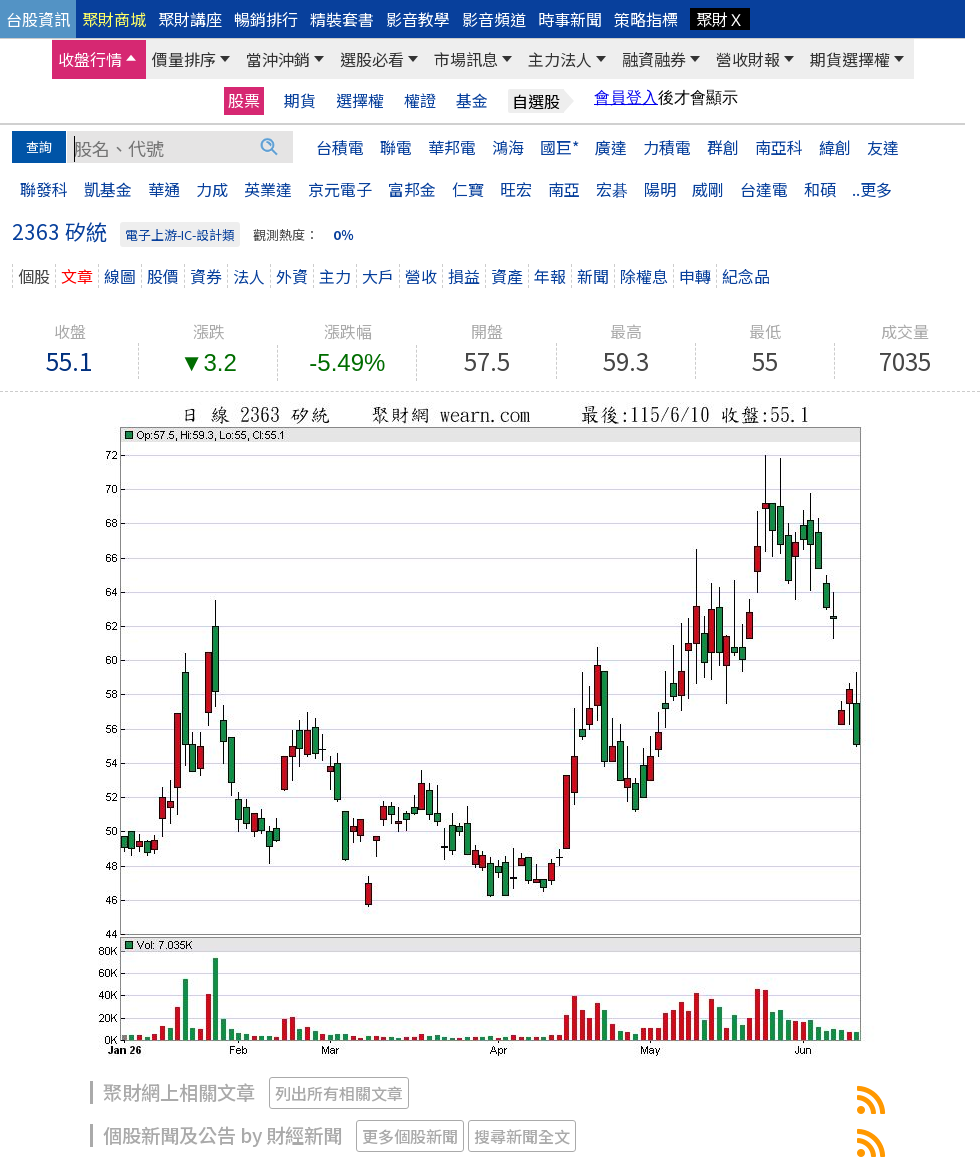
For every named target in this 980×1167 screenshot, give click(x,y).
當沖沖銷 (278, 59)
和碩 (820, 189)
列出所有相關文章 (339, 1093)
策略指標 (646, 19)
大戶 (378, 276)
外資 (292, 276)
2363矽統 (871, 1100)
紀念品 (746, 276)
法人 (249, 276)
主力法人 (560, 59)
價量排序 (184, 59)
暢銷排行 (266, 19)
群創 (723, 147)
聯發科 (44, 189)
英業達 (268, 189)
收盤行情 (90, 59)
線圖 (120, 276)
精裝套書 (342, 19)
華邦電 (452, 147)
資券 (206, 276)
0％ (343, 234)
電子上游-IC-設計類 (180, 234)
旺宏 (516, 189)
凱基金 (108, 189)
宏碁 (612, 189)
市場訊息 (466, 59)
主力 (335, 276)
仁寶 (468, 189)
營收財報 (748, 59)
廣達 (611, 147)
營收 (421, 276)
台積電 (340, 147)
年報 (550, 276)
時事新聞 (570, 19)
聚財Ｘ (720, 19)
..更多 (872, 189)
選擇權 (360, 100)
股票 (244, 100)
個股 (34, 276)
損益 (464, 276)
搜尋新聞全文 (522, 1136)
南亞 (564, 189)
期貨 (300, 100)
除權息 (644, 276)
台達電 (764, 189)
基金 (472, 100)
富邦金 (412, 189)
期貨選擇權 (850, 59)
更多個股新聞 (410, 1136)
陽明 (660, 189)
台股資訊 (38, 19)
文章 (77, 276)
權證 (420, 100)
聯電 (396, 147)
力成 (212, 189)
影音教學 (418, 19)
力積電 (667, 147)
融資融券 (654, 59)
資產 (507, 276)
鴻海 (508, 147)
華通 (164, 189)
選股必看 (372, 59)
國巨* (559, 147)
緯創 (835, 147)
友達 (883, 147)
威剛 (708, 189)
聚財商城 (114, 19)
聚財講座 (190, 19)
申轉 (695, 276)
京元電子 (340, 189)
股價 (163, 276)
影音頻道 (494, 19)
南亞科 (779, 147)
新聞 (593, 276)
